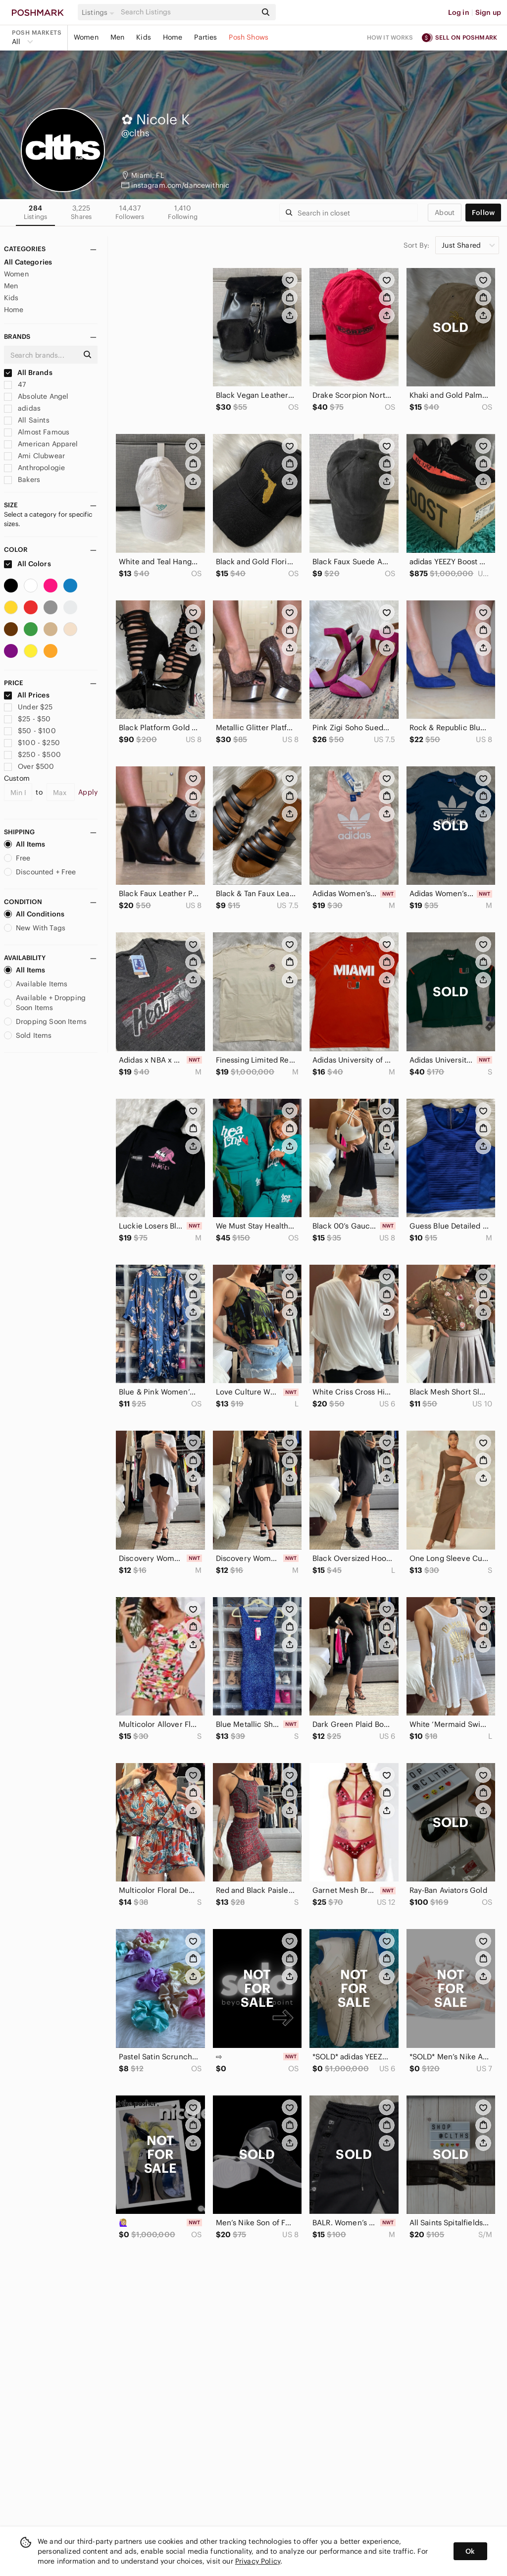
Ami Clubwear (34, 455)
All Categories (28, 262)
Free (17, 858)
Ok (470, 2551)
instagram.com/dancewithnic (180, 185)
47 (15, 384)
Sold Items (28, 1035)
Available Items (35, 983)
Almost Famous (36, 432)
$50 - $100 (30, 730)
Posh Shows (248, 37)
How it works (390, 37)
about (445, 212)
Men (117, 37)
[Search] (187, 12)
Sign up (488, 12)
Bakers (22, 479)
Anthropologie (34, 467)
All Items (24, 844)
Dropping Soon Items (45, 1021)
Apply (88, 792)
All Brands (28, 372)
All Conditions (34, 914)
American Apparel (41, 443)
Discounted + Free (40, 871)
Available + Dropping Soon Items (45, 1002)
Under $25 (28, 706)
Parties (205, 37)
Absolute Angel (36, 396)
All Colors (27, 563)
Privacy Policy (257, 2561)
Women (86, 37)
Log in (458, 12)
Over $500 (29, 766)
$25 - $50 (27, 718)
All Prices (27, 695)
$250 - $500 (32, 754)
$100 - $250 (32, 742)
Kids (143, 37)
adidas (22, 408)
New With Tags (34, 927)
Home (173, 37)
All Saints (27, 420)
